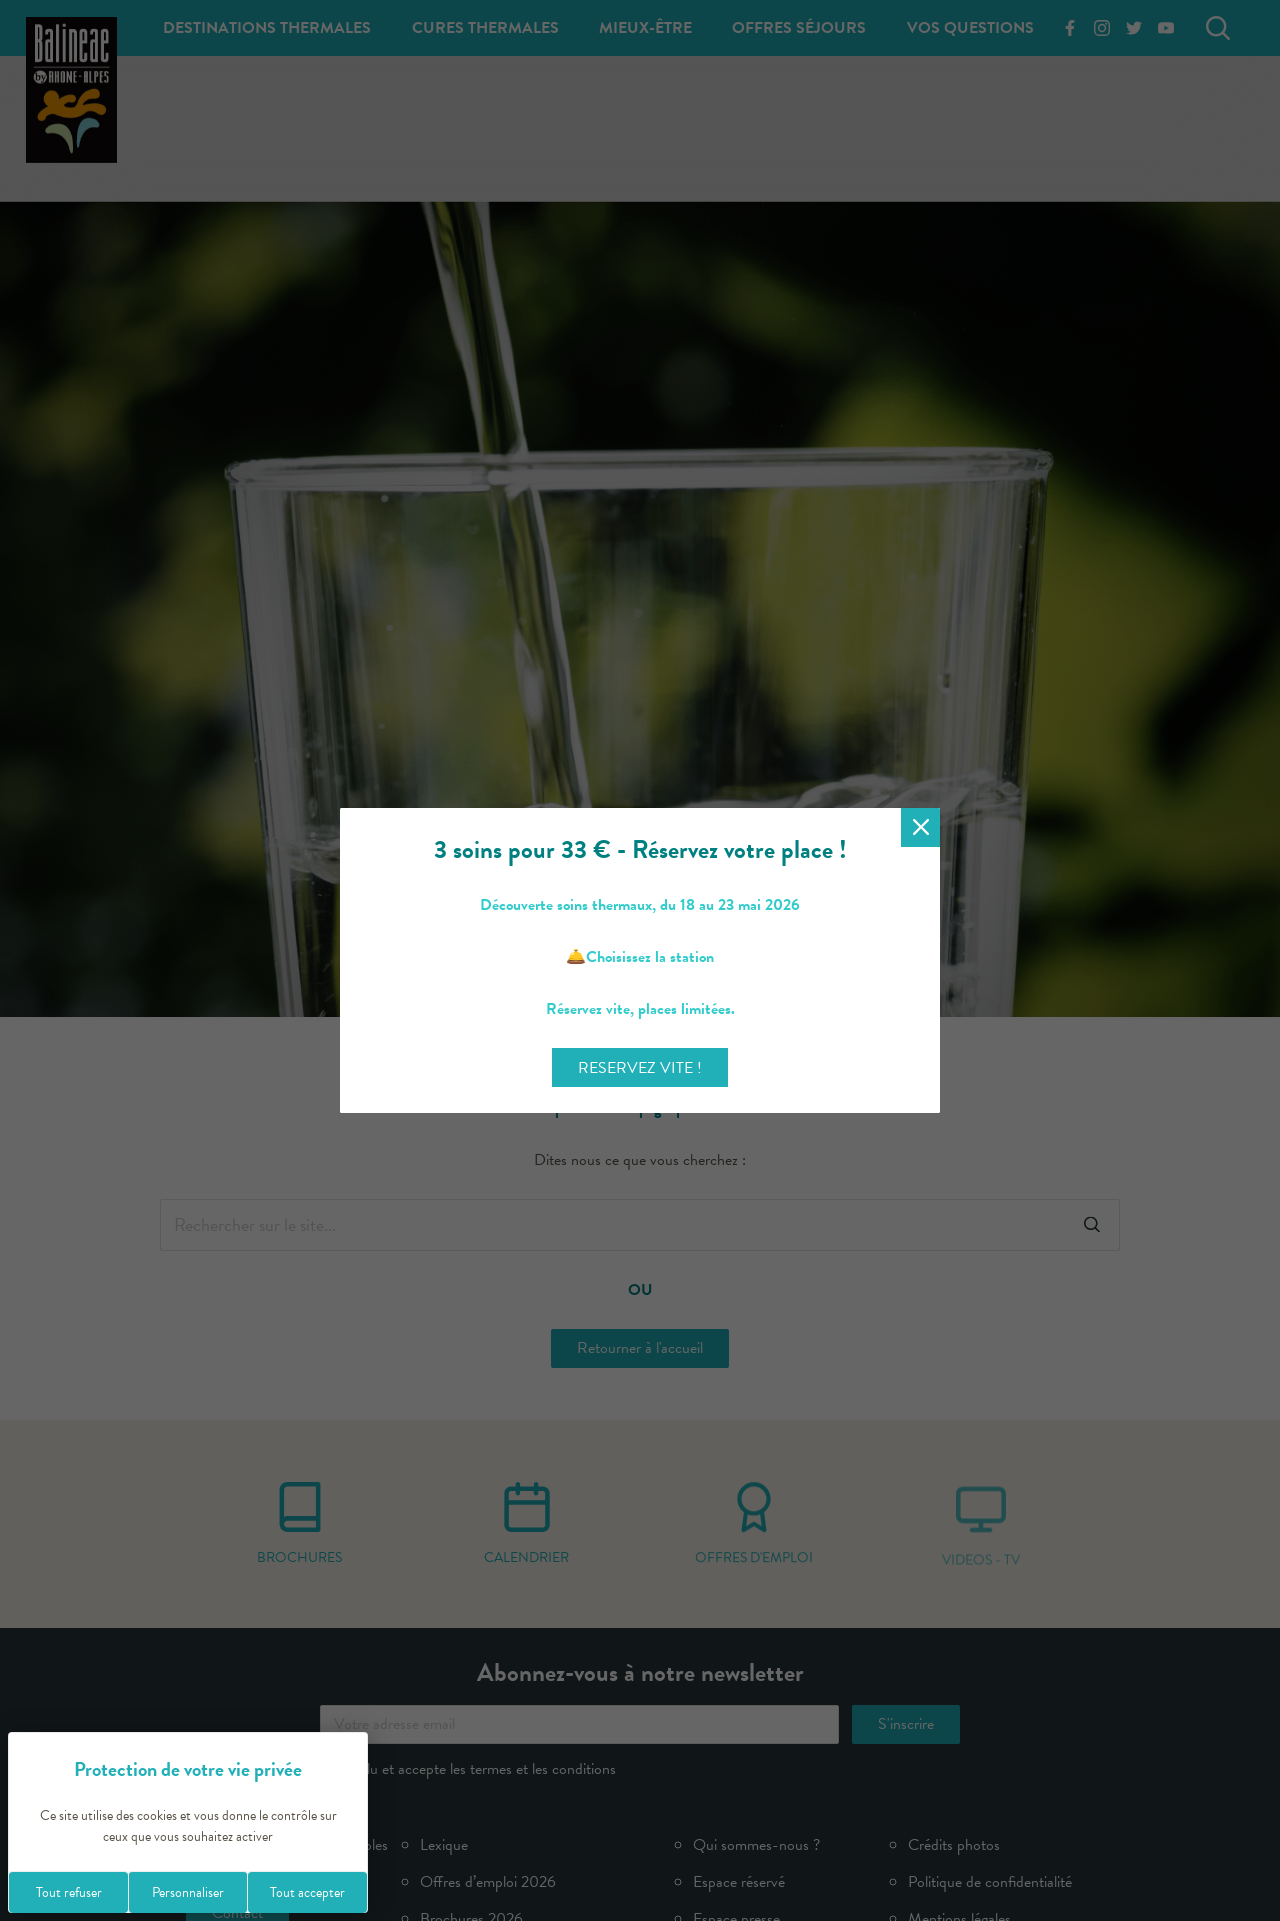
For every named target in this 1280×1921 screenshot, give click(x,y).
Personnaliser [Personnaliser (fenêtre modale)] (188, 1892)
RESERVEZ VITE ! (640, 1068)
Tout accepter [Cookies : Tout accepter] (307, 1892)
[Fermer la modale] (920, 827)
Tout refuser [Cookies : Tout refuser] (69, 1892)
